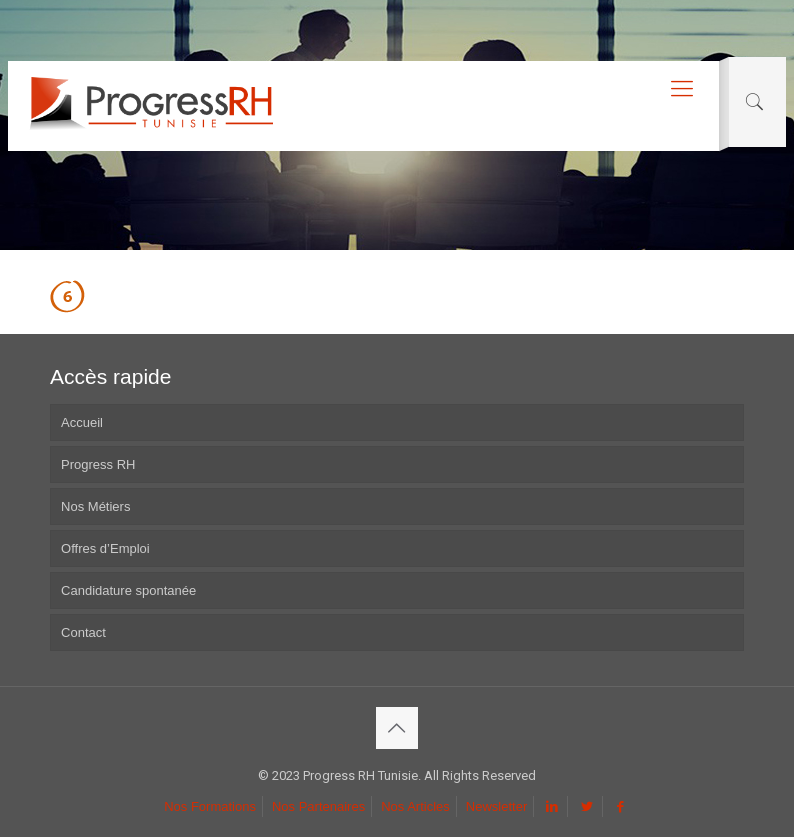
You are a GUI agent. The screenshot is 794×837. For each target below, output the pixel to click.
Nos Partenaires (318, 806)
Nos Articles (415, 806)
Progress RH (98, 464)
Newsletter (496, 806)
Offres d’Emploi (105, 548)
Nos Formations (210, 806)
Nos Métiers (95, 506)
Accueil (82, 422)
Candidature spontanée (128, 590)
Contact (83, 632)
